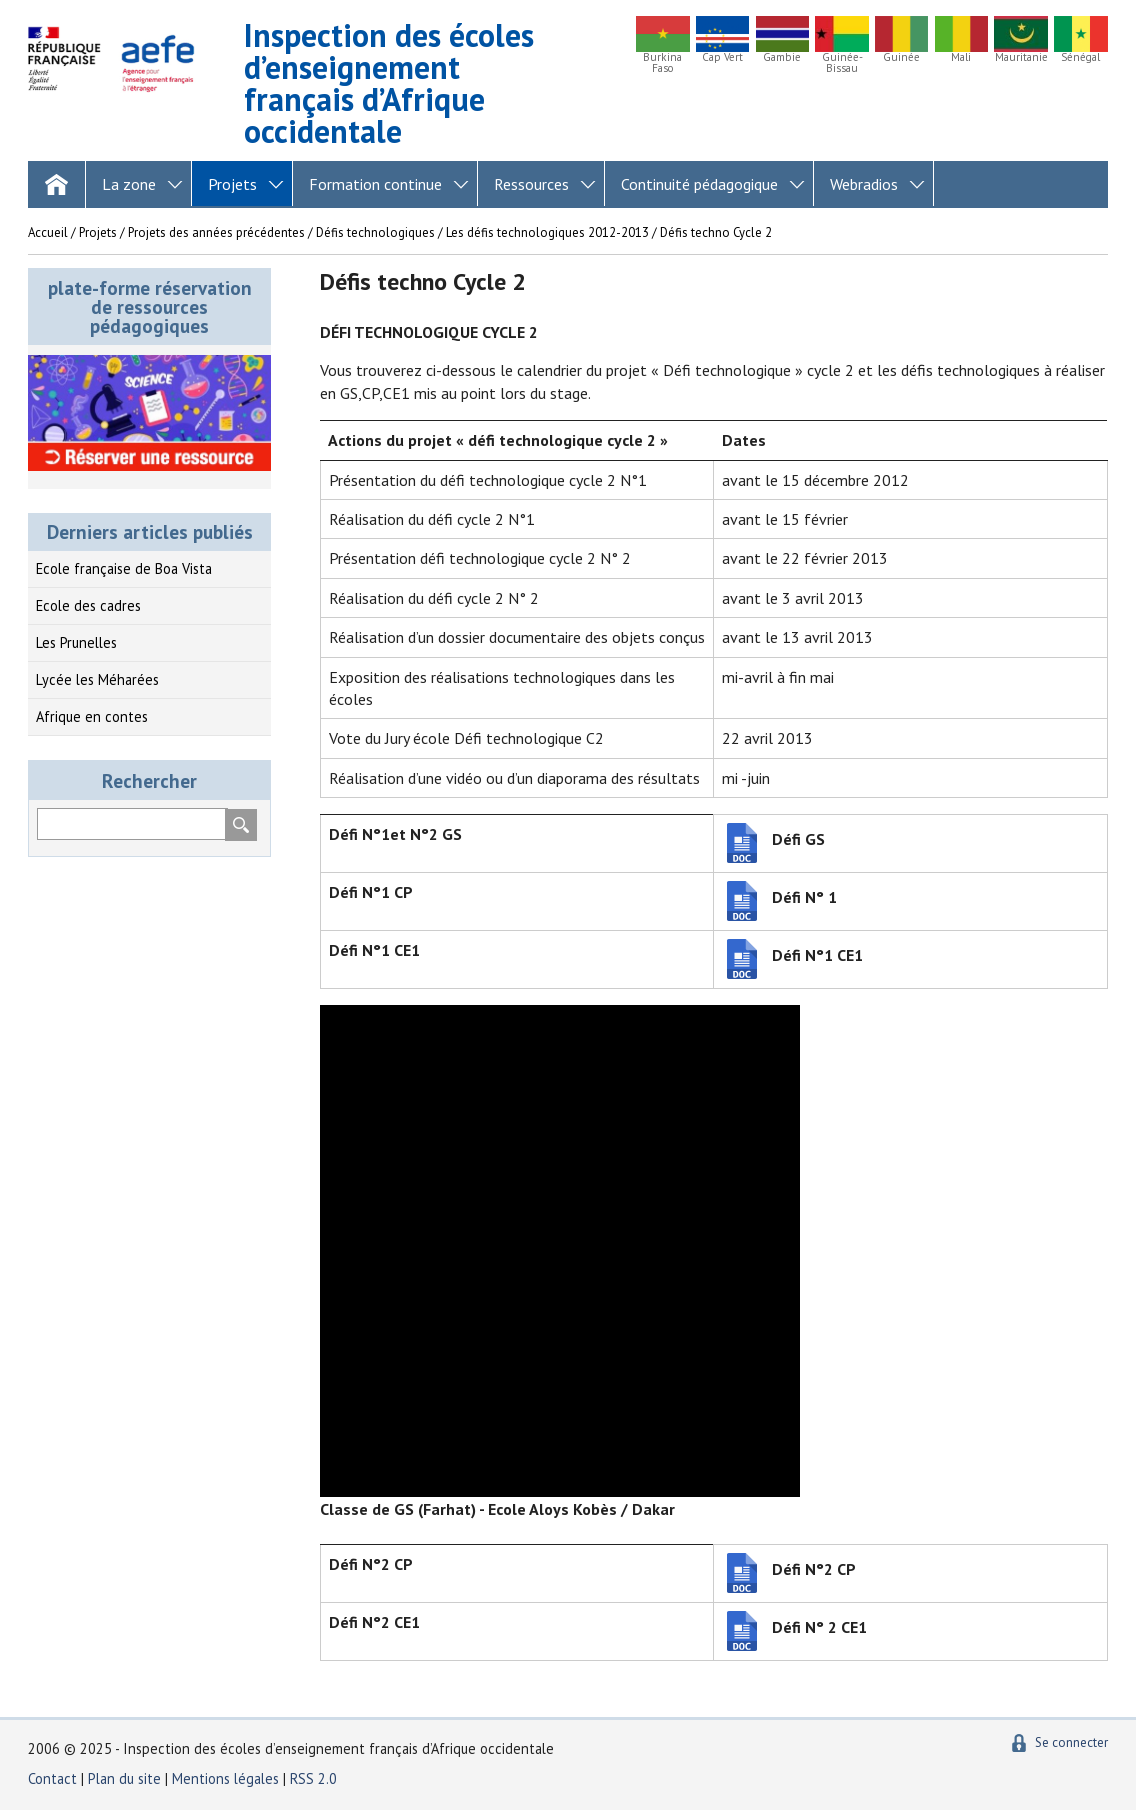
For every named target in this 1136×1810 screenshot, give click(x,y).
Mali (961, 57)
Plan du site (126, 1778)
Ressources (531, 184)
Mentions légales (225, 1778)
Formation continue (375, 184)
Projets (232, 184)
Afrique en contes (92, 716)
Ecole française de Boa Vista (124, 568)
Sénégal (1080, 57)
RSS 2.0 (313, 1778)
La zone (129, 184)
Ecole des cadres (88, 605)
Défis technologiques (375, 232)
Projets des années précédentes (216, 232)
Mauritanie (1021, 57)
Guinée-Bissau (842, 63)
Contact (52, 1778)
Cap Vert (722, 57)
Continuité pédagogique (699, 184)
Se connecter (1071, 1742)
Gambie (782, 57)
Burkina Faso (662, 63)
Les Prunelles (76, 642)
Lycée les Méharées (97, 679)
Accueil (48, 232)
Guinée (901, 57)
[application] (560, 1251)
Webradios (864, 184)
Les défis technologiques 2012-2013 (547, 232)
